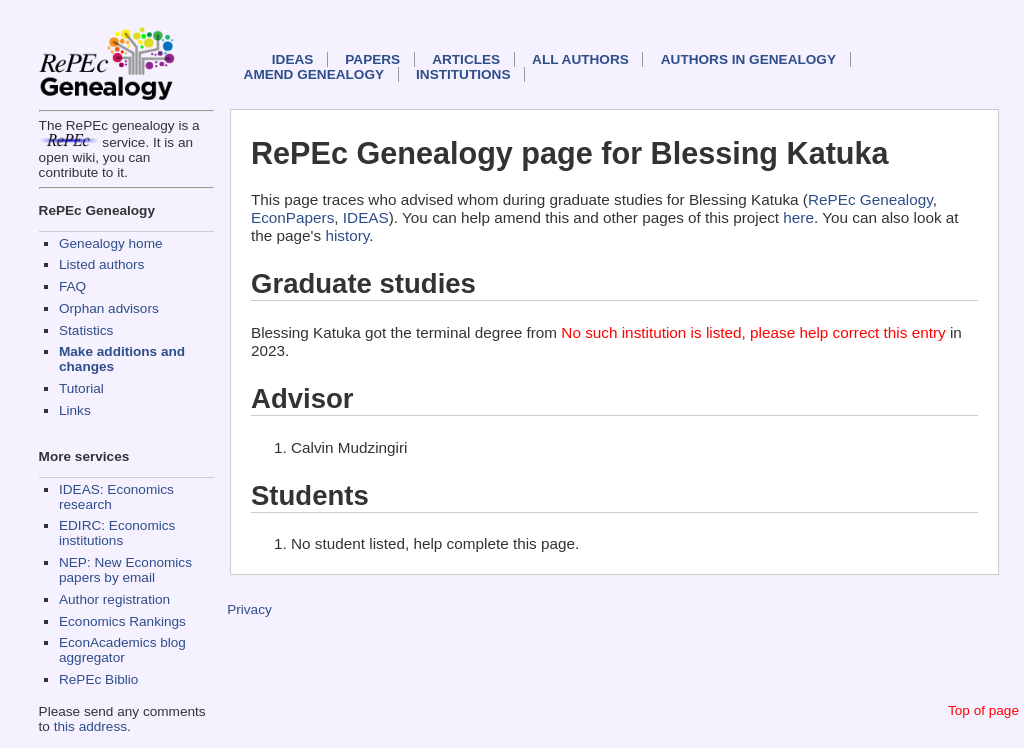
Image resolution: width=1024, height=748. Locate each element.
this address (90, 726)
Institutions (463, 74)
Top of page (983, 710)
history (347, 235)
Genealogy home (111, 243)
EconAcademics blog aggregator (122, 650)
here (798, 217)
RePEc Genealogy (870, 199)
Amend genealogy (314, 74)
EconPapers (292, 217)
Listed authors (101, 264)
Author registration (114, 599)
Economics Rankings (122, 621)
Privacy (249, 609)
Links (75, 410)
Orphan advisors (109, 308)
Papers (372, 59)
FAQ (72, 286)
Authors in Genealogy (748, 59)
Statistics (86, 330)
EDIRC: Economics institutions (117, 533)
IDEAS (293, 59)
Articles (466, 59)
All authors (580, 59)
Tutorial (81, 388)
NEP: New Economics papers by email (125, 570)
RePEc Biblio (98, 679)
